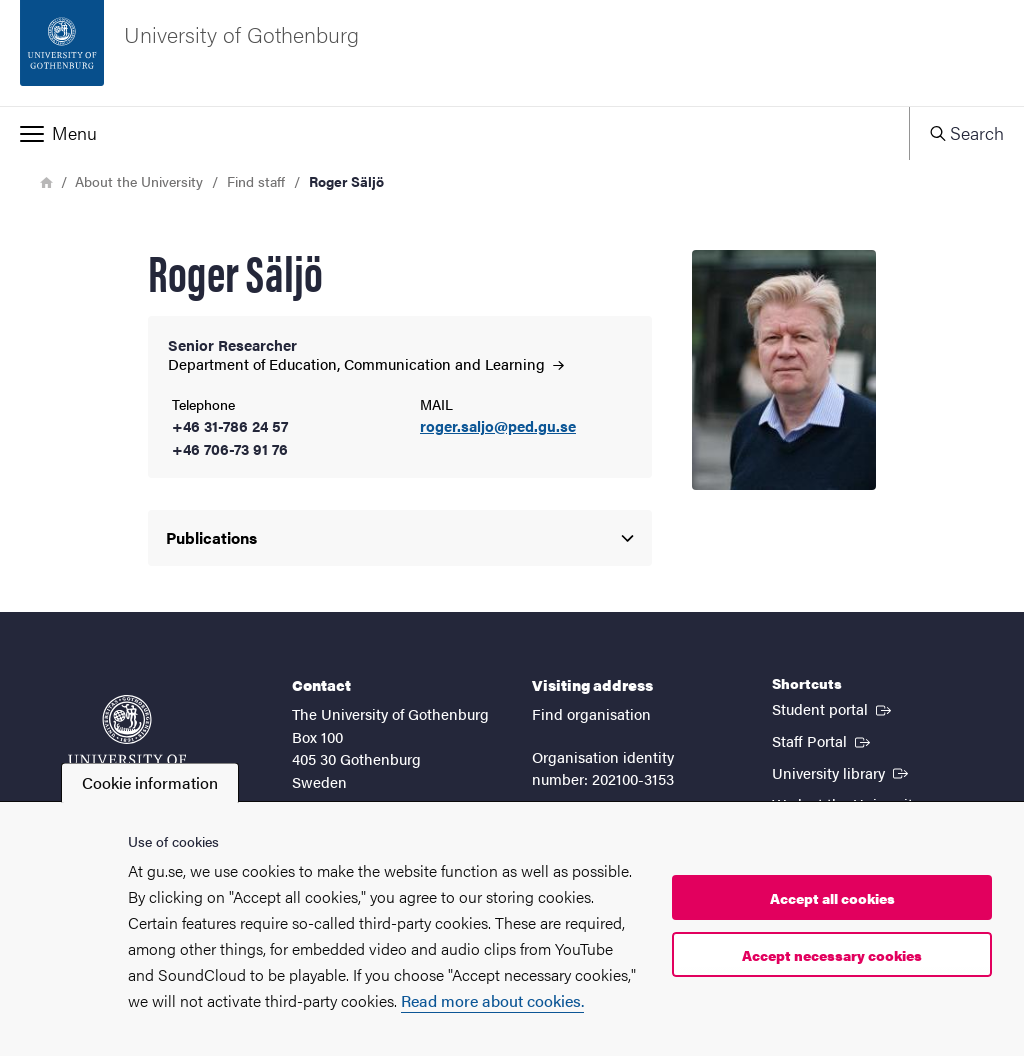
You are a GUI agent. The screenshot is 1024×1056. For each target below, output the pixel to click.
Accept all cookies (832, 898)
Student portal (833, 708)
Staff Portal (823, 740)
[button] (454, 133)
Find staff (256, 181)
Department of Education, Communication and (366, 363)
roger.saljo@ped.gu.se (498, 426)
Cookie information (150, 782)
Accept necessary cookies (832, 955)
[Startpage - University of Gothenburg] (512, 53)
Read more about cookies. (492, 1000)
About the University (139, 181)
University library (842, 772)
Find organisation (591, 713)
